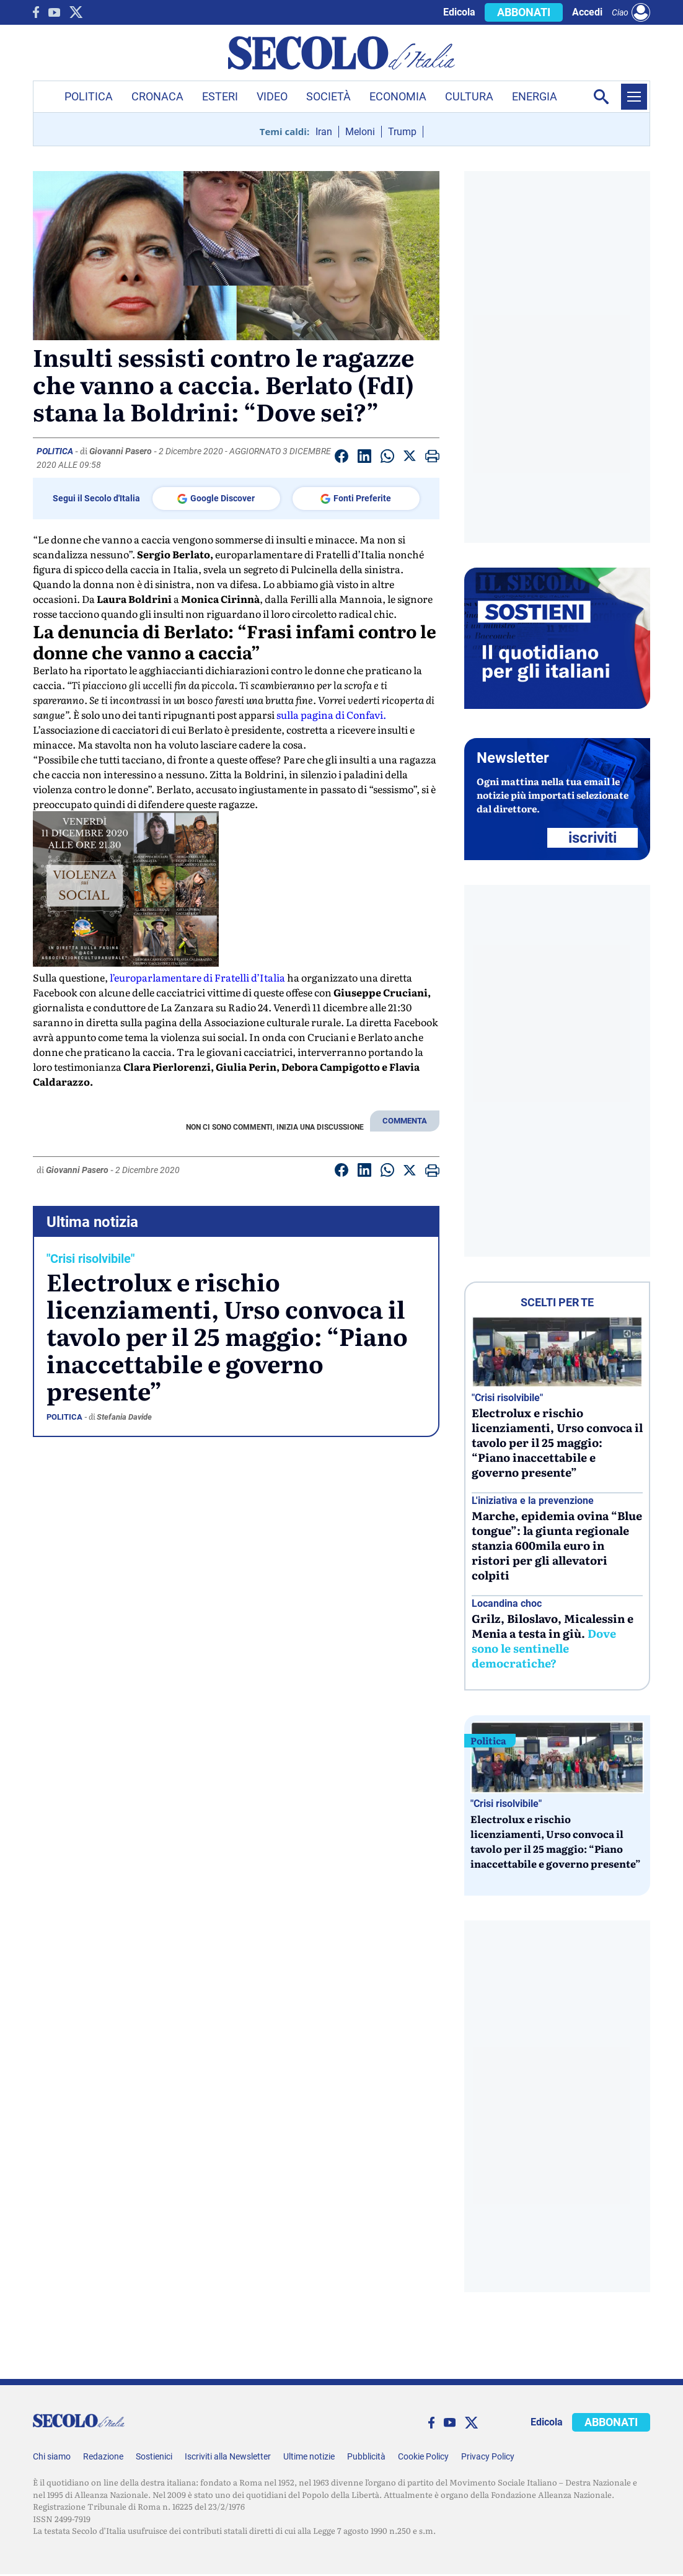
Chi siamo (52, 2456)
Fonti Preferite (355, 498)
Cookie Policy (423, 2456)
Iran (323, 132)
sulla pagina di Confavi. (331, 714)
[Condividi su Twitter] (409, 458)
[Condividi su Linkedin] (364, 458)
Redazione (103, 2456)
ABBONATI (523, 12)
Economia (397, 96)
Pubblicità (366, 2456)
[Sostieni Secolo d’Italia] (557, 705)
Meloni (360, 132)
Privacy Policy (487, 2456)
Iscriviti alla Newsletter (228, 2456)
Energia (534, 96)
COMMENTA (404, 1120)
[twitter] (75, 12)
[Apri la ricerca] (601, 96)
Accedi (587, 12)
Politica (88, 96)
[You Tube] (54, 12)
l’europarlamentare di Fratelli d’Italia (197, 977)
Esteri (220, 96)
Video (272, 96)
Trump (402, 132)
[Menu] (634, 97)
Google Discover (216, 498)
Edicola (459, 12)
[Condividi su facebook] (341, 458)
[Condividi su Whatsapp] (387, 458)
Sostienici (154, 2456)
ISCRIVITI (592, 837)
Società (328, 96)
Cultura (469, 96)
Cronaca (157, 96)
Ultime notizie (309, 2456)
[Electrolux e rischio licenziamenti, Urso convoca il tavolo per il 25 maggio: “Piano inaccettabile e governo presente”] (557, 1351)
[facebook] (36, 12)
